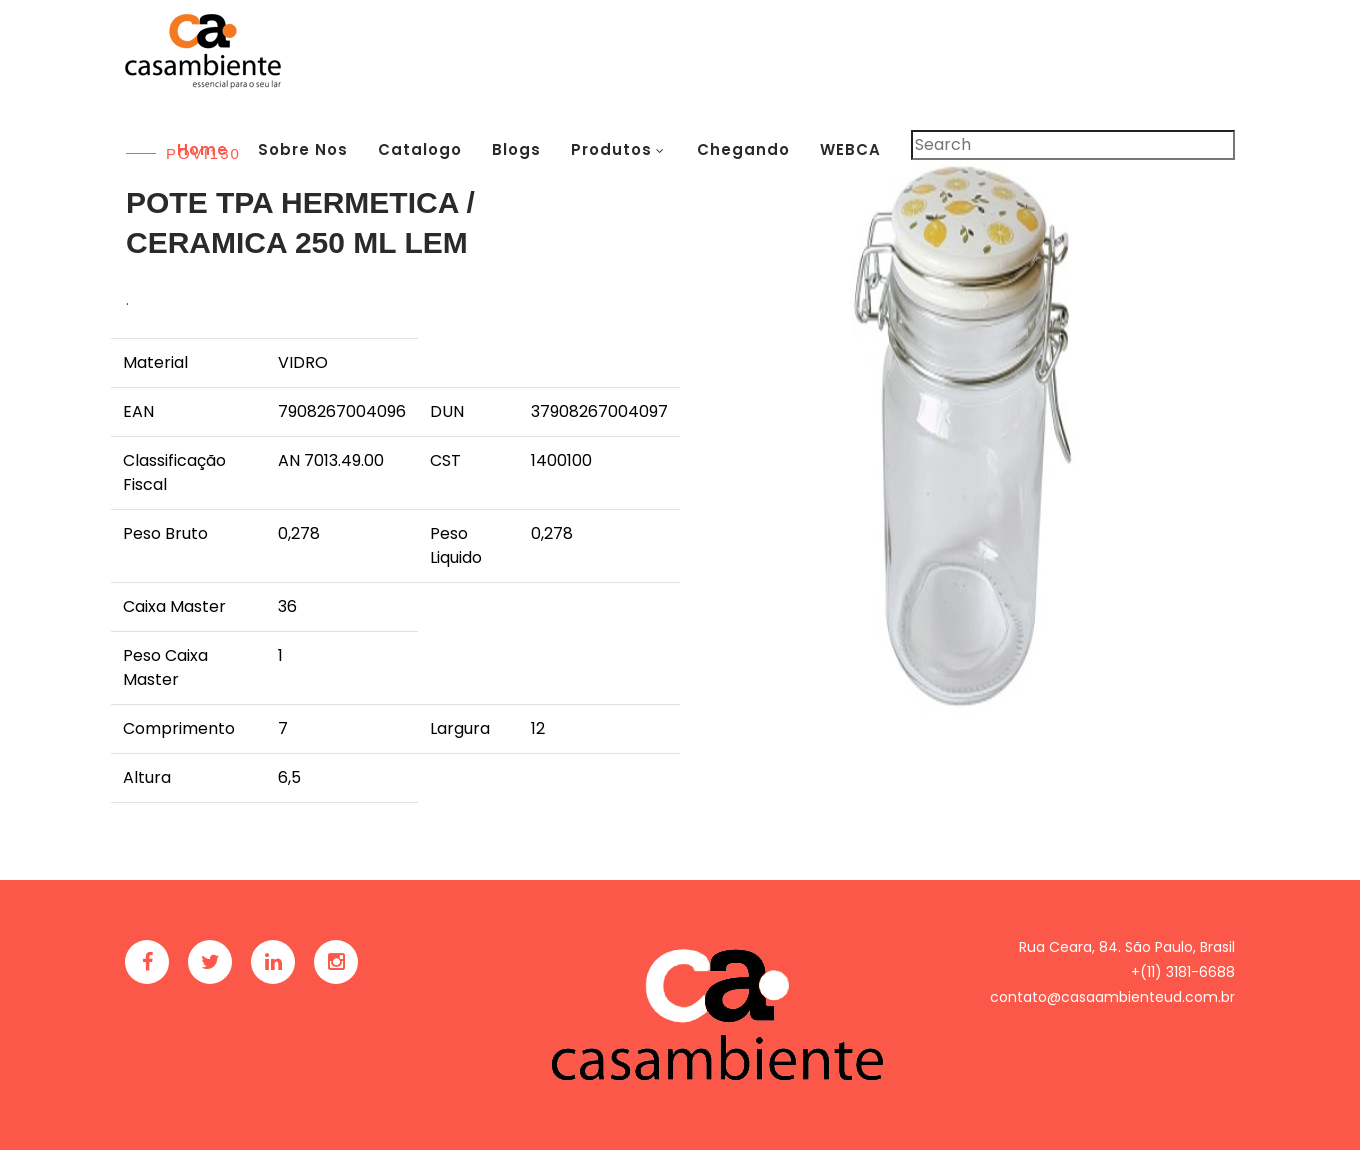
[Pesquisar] (1073, 145)
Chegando (743, 149)
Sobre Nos (303, 149)
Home (202, 149)
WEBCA (850, 149)
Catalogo (420, 149)
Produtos (611, 149)
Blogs (516, 149)
